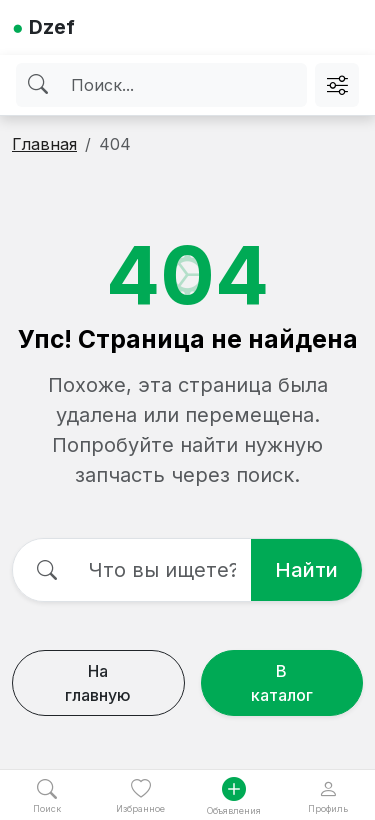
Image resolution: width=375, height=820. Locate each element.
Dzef (43, 27)
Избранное (140, 796)
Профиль (328, 796)
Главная (44, 144)
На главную (98, 683)
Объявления (234, 796)
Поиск (47, 796)
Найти (306, 570)
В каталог (282, 683)
